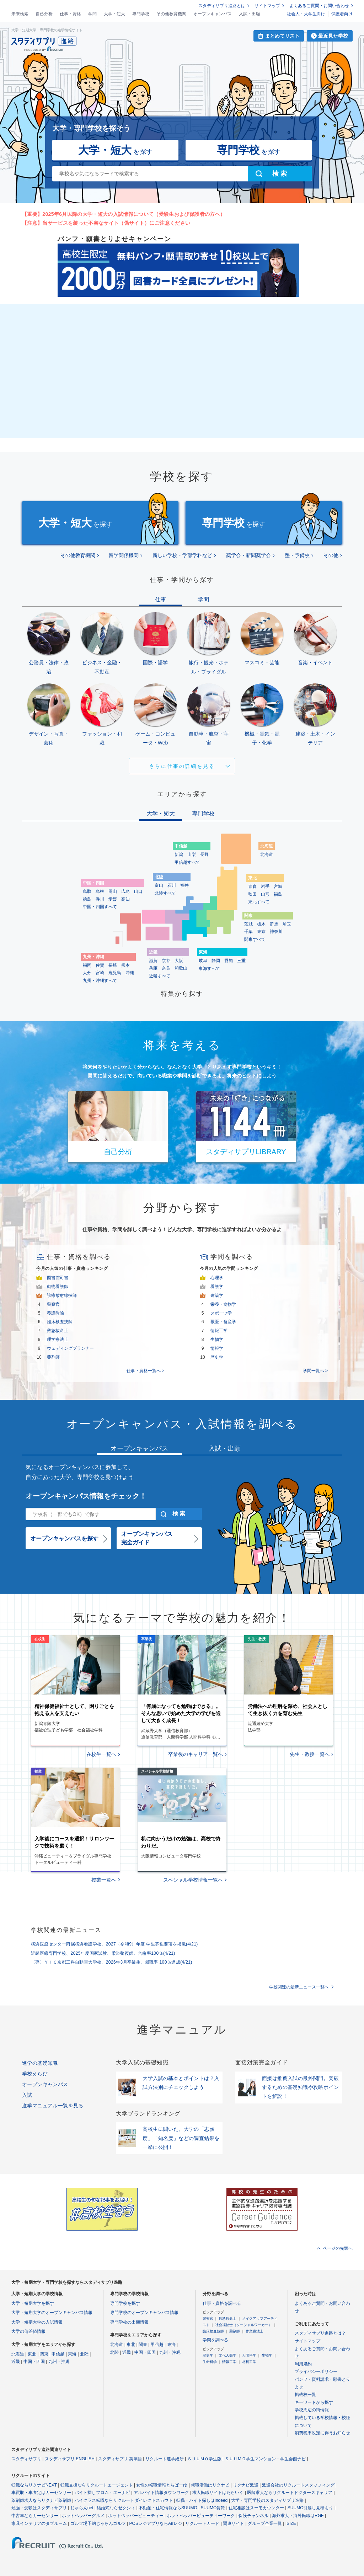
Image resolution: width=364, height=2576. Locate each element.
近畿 (15, 2361)
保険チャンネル (253, 2515)
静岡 (216, 960)
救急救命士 (57, 1330)
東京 (261, 931)
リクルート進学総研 (164, 2458)
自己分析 (44, 13)
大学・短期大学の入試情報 (37, 2322)
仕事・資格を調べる (222, 2303)
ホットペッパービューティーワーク (201, 2515)
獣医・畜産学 (223, 1321)
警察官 (53, 1304)
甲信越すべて (187, 862)
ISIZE (290, 2523)
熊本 (125, 965)
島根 (100, 891)
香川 (100, 899)
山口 (138, 891)
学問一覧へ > (315, 1370)
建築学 (216, 1295)
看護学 (216, 1286)
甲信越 (58, 2354)
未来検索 (19, 13)
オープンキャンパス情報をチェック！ (86, 1496)
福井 (184, 885)
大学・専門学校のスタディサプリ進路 (267, 2500)
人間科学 (249, 2355)
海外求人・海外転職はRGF (297, 2515)
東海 (72, 2354)
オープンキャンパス (212, 13)
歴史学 (216, 1357)
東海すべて (209, 968)
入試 (27, 2095)
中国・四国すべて (100, 906)
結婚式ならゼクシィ (116, 2507)
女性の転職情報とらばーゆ (161, 2485)
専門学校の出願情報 (129, 2322)
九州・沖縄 (59, 2361)
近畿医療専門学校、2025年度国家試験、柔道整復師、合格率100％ (103, 1953)
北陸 (84, 2354)
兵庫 (153, 968)
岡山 (112, 891)
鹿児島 (114, 972)
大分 (87, 972)
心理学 (216, 1277)
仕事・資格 (70, 13)
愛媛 (112, 899)
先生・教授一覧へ (310, 1754)
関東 (44, 2354)
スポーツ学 (221, 1313)
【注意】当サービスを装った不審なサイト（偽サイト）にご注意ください (106, 223)
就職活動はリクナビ (210, 2485)
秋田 (252, 894)
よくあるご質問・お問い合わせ (319, 6)
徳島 (87, 899)
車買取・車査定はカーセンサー (41, 2492)
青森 (252, 886)
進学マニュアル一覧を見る (53, 2105)
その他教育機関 (171, 13)
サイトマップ (267, 6)
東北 (32, 2354)
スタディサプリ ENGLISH (70, 2458)
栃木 (261, 924)
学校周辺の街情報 (312, 2409)
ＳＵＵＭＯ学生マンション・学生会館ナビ (265, 2458)
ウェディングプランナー (70, 1348)
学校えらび (35, 2073)
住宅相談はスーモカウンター (256, 2507)
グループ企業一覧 (265, 2523)
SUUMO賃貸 (213, 2507)
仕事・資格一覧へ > (145, 1370)
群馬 (274, 924)
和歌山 (181, 968)
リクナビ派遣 (245, 2485)
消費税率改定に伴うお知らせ (322, 2432)
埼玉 (287, 924)
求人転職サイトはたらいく (217, 2492)
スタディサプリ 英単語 (120, 2458)
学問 (92, 13)
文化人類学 (227, 2355)
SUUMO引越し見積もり (310, 2507)
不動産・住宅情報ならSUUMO (168, 2507)
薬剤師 (53, 1357)
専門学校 (140, 13)
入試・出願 (249, 13)
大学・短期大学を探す (32, 2303)
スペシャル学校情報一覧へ (193, 1880)
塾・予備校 (297, 555)
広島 (125, 891)
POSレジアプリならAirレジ (155, 2523)
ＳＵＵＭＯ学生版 (204, 2458)
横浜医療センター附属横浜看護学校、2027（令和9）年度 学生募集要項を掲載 (114, 1944)
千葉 (248, 931)
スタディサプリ (26, 2458)
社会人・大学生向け (306, 13)
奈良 (166, 968)
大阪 (179, 960)
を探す (115, 150)
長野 (204, 854)
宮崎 (100, 972)
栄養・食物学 (223, 1304)
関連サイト (233, 2523)
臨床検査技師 (60, 1321)
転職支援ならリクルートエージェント (96, 2485)
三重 (241, 960)
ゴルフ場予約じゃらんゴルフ (98, 2523)
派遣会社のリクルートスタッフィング (298, 2485)
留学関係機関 (124, 555)
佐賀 (100, 965)
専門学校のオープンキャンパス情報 (144, 2312)
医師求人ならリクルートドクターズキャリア (289, 2492)
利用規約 (303, 2364)
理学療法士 (57, 1339)
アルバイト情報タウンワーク (161, 2492)
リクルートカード (202, 2523)
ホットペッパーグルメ (83, 2515)
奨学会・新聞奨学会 (248, 555)
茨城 (248, 924)
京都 (166, 960)
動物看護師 (57, 1286)
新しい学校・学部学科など (182, 555)
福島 (278, 894)
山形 (265, 894)
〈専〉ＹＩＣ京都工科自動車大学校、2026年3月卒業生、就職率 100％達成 (111, 1962)
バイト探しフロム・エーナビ (102, 2492)
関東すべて (255, 939)
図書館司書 (57, 1277)
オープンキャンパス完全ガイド (146, 1538)
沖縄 (129, 972)
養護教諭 (55, 1313)
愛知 (228, 960)
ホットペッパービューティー (136, 2515)
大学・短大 (114, 13)
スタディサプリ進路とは (221, 6)
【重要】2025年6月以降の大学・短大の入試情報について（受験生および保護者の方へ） (123, 214)
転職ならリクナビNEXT (34, 2485)
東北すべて (258, 901)
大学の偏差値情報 (28, 2331)
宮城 (278, 886)
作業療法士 (254, 2331)
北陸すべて (165, 893)
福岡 (87, 965)
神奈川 (276, 931)
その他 (330, 555)
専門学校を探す (125, 2303)
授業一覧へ (103, 1880)
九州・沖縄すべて (100, 980)
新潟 (179, 854)
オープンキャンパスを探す (64, 1538)
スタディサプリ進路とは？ (320, 2333)
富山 (159, 885)
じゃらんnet (81, 2507)
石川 (171, 885)
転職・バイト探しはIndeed (202, 2500)
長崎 (112, 965)
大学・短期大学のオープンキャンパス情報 (51, 2312)
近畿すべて (159, 975)
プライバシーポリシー (316, 2371)
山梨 (191, 854)
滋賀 (153, 960)
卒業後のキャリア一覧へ (195, 1754)
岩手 (265, 886)
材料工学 (249, 2362)
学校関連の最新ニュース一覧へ (299, 1987)
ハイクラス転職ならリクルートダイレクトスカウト (124, 2500)
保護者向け (342, 13)
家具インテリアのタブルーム (39, 2523)
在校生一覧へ (101, 1754)
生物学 (216, 1339)
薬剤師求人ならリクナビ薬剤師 (41, 2500)
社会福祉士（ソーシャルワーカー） (243, 2325)
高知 (125, 899)
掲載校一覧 (305, 2394)
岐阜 (203, 960)
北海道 (266, 854)
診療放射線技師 (62, 1295)
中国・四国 (34, 2361)
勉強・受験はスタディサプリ (39, 2507)
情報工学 (219, 1330)
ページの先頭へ (338, 2248)
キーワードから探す (314, 2402)
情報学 (216, 1348)
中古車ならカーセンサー (34, 2515)
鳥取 (87, 891)
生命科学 (210, 2362)
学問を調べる (215, 2339)
